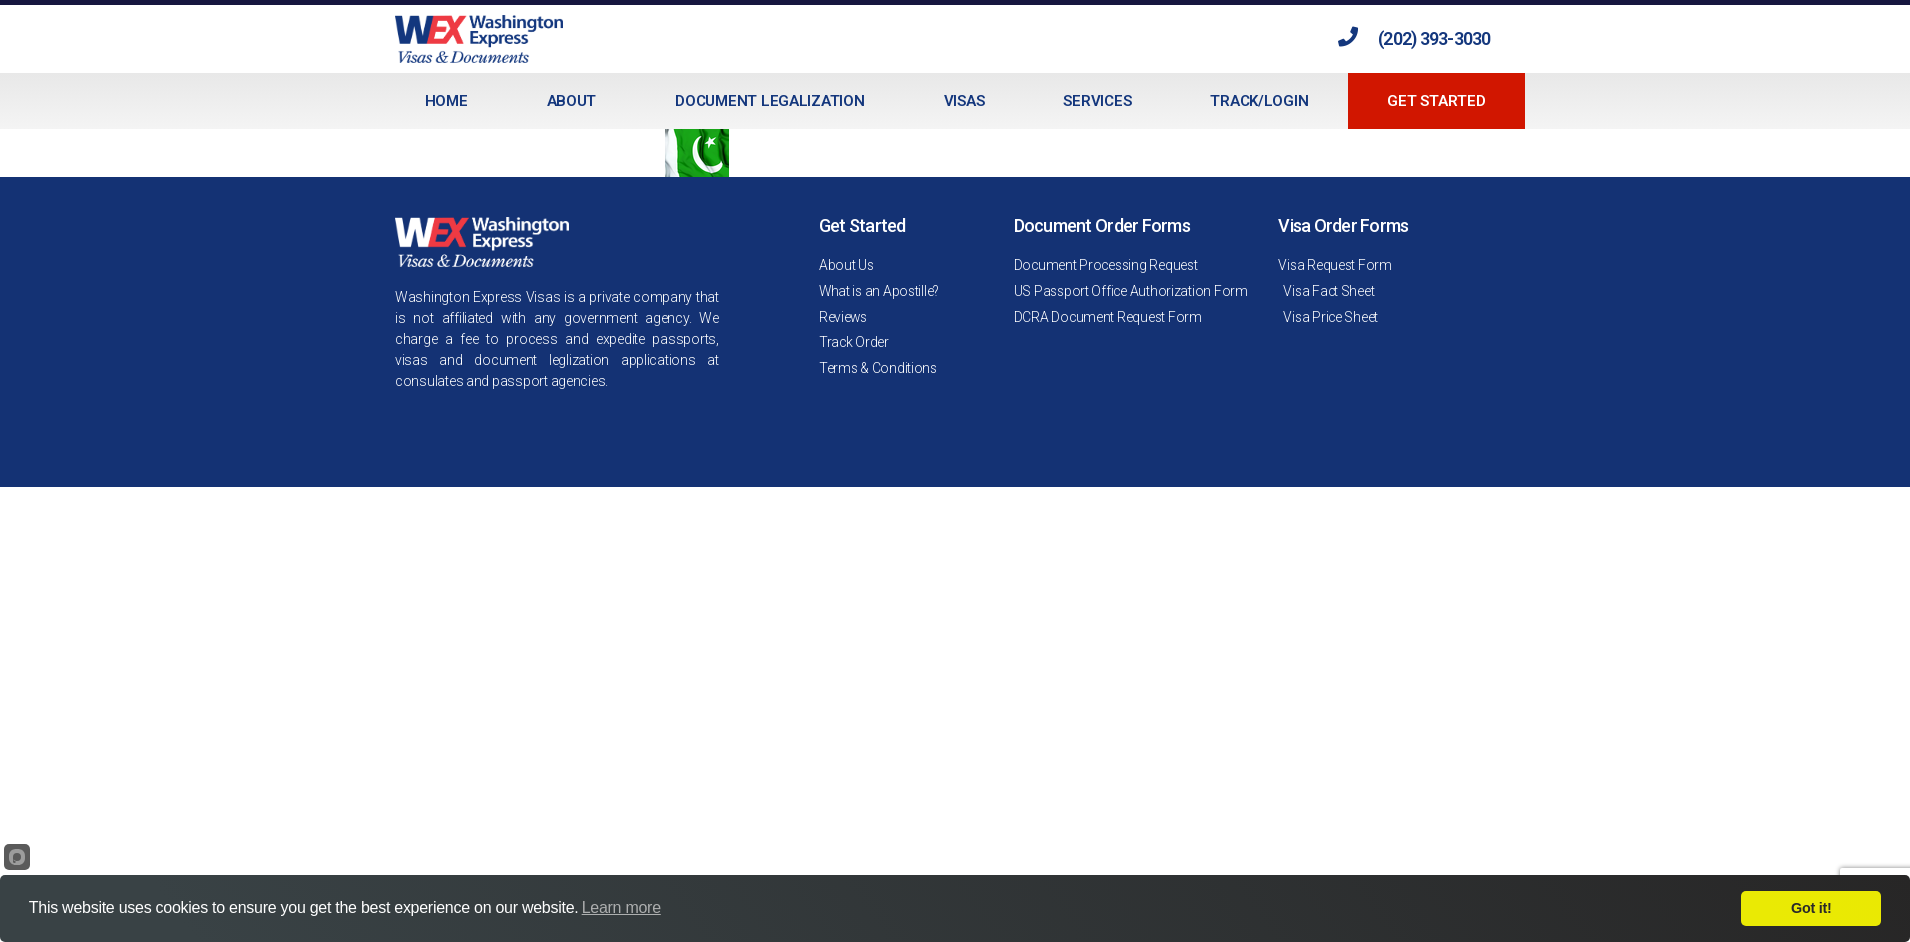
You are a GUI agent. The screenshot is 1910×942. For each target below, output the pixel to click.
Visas (964, 101)
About (572, 101)
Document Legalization (769, 101)
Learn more (621, 907)
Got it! (1811, 908)
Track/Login (1259, 101)
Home (446, 101)
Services (1097, 101)
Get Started (1436, 101)
